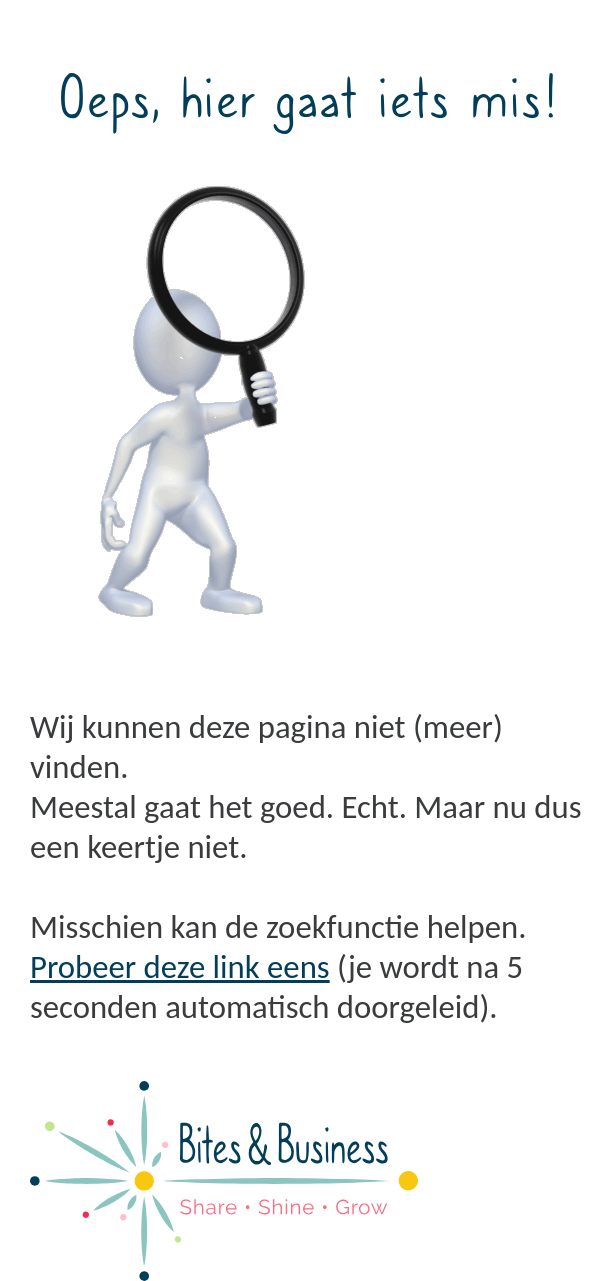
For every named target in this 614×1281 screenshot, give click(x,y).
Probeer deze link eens (180, 967)
